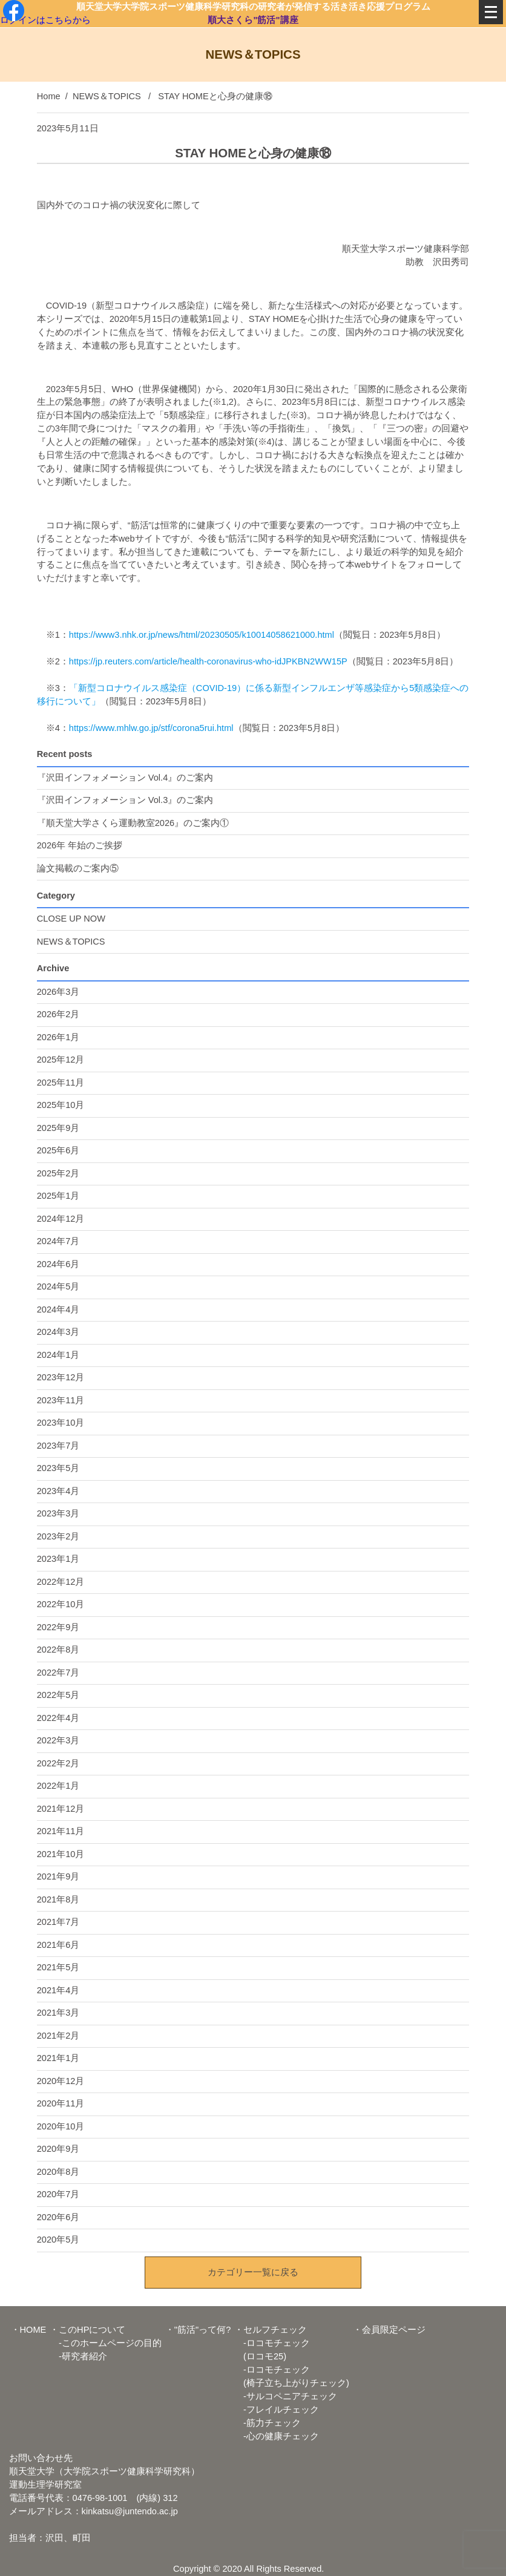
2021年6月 (58, 1945)
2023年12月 (61, 1377)
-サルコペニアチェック (285, 2396)
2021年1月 (58, 2058)
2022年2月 (58, 1763)
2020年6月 (58, 2217)
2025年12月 (61, 1059)
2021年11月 (61, 1831)
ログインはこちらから (45, 19)
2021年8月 (58, 1899)
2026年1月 (58, 1037)
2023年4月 (58, 1491)
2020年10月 (61, 2126)
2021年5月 (58, 1967)
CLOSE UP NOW (71, 918)
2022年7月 (58, 1672)
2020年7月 (58, 2194)
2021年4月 (58, 1990)
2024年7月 (58, 1241)
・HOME (29, 2330)
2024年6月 (58, 1264)
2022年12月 (61, 1582)
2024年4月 (58, 1309)
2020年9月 (58, 2149)
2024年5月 (58, 1286)
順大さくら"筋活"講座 (253, 19)
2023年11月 (61, 1400)
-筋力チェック (267, 2423)
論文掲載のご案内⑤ (78, 868)
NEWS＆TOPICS (107, 96)
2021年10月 (61, 1854)
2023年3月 (58, 1513)
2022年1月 (58, 1786)
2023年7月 (58, 1445)
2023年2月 (58, 1536)
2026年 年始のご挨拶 (80, 845)
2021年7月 (58, 1922)
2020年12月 (61, 2081)
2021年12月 (61, 1809)
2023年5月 (58, 1468)
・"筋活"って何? (198, 2330)
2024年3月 (58, 1332)
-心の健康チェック (276, 2436)
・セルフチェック (270, 2330)
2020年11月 (61, 2103)
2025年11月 (61, 1082)
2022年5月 (58, 1695)
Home (49, 96)
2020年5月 (58, 2239)
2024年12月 (61, 1219)
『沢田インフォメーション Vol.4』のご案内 (125, 777)
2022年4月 (58, 1718)
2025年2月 (58, 1173)
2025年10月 (61, 1105)
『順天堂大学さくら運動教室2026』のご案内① (133, 823)
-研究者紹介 (78, 2356)
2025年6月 (58, 1150)
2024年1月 (58, 1355)
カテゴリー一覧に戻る (253, 2272)
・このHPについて (87, 2330)
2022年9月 (58, 1627)
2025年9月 (58, 1128)
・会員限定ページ (389, 2330)
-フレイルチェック (276, 2409)
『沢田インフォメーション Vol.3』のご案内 (125, 800)
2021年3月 (58, 2012)
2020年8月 (58, 2172)
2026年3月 (58, 992)
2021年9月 (58, 1876)
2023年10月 (61, 1422)
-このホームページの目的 (106, 2343)
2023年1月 (58, 1559)
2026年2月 (58, 1014)
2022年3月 (58, 1740)
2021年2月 (58, 2035)
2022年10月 (61, 1604)
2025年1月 (58, 1196)
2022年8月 (58, 1649)
